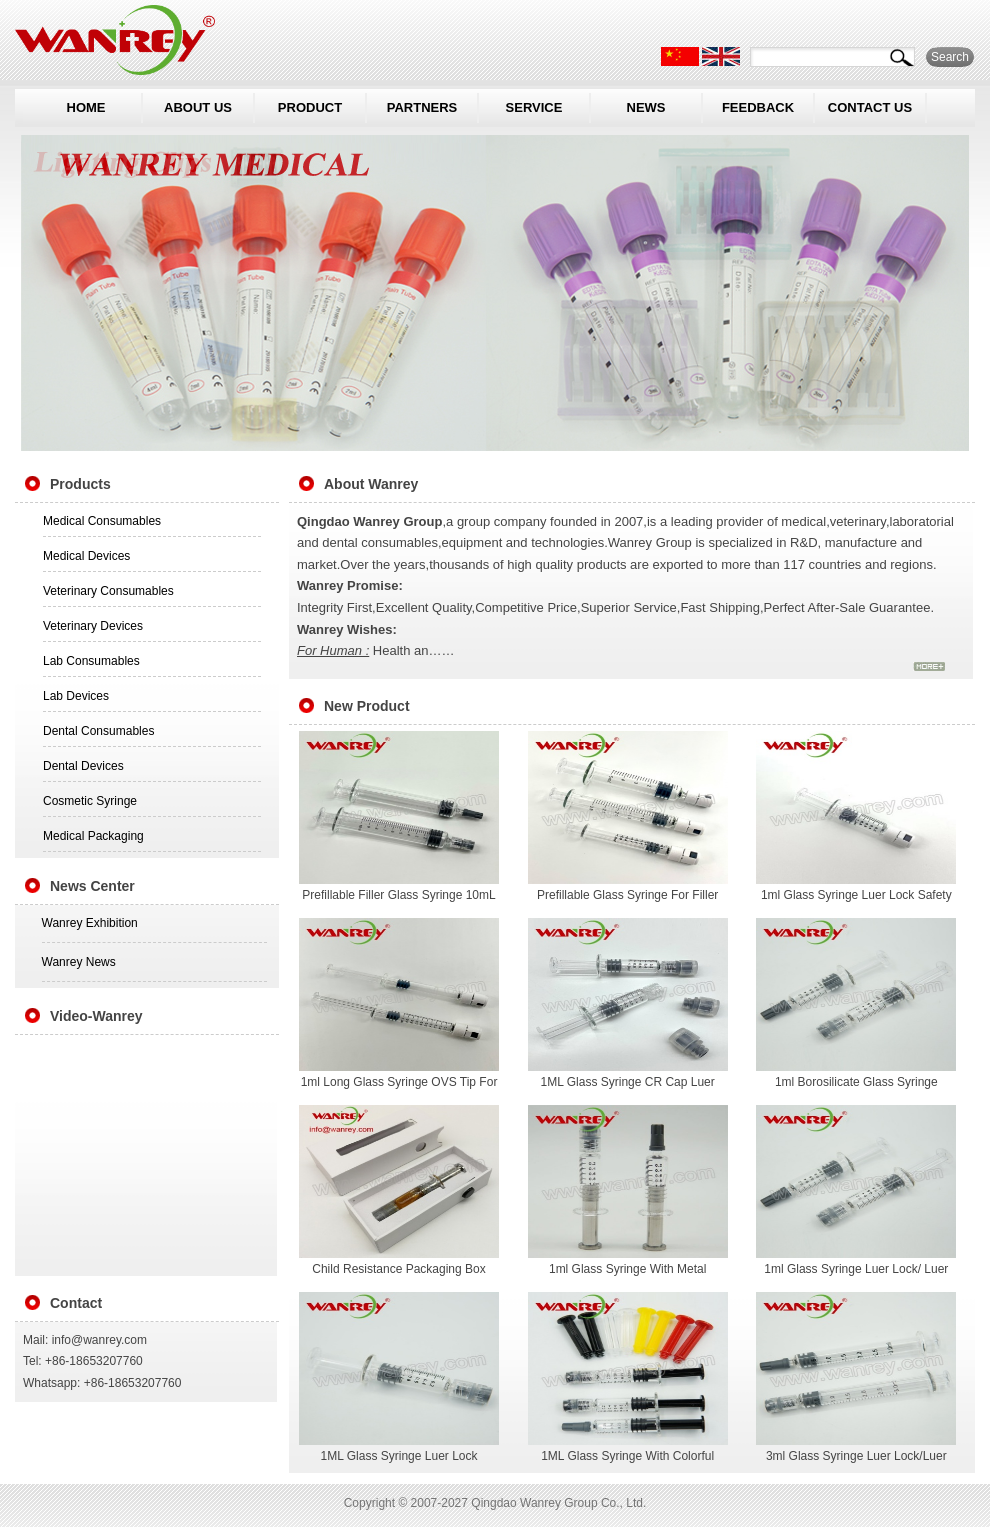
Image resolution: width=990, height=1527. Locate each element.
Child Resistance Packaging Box (398, 1269)
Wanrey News (79, 962)
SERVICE (534, 107)
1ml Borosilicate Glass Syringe (856, 1082)
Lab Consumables (91, 661)
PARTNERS (422, 107)
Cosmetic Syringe (90, 801)
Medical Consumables (102, 521)
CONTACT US (870, 107)
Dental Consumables (98, 731)
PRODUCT (310, 107)
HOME (86, 107)
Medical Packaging (93, 836)
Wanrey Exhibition (90, 923)
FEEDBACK (758, 107)
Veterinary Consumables (108, 591)
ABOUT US (198, 107)
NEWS (646, 107)
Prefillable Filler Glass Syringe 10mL (398, 895)
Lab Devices (76, 696)
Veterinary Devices (93, 626)
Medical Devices (86, 556)
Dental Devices (83, 766)
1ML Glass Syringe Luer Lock (399, 1456)
